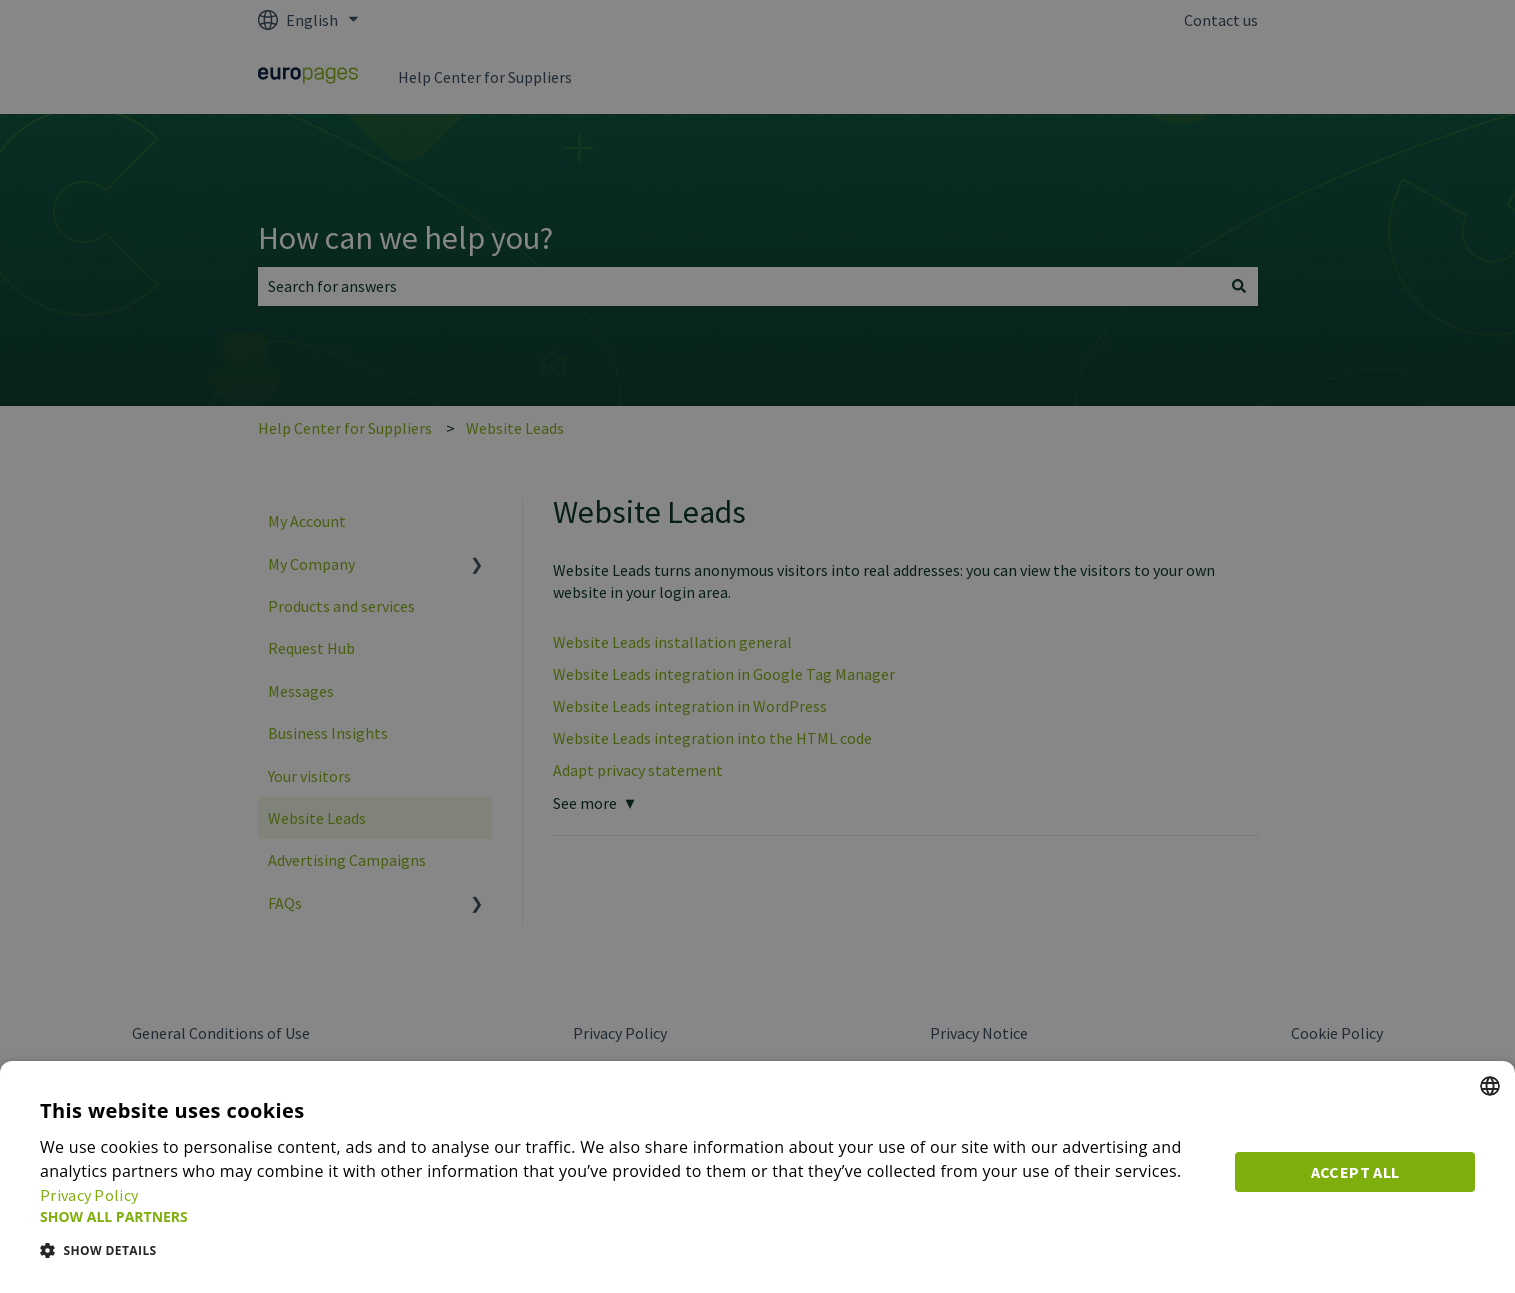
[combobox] (1490, 1086)
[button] (625, 1217)
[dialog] (757, 1177)
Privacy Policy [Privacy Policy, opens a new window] (89, 1195)
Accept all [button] (1355, 1172)
